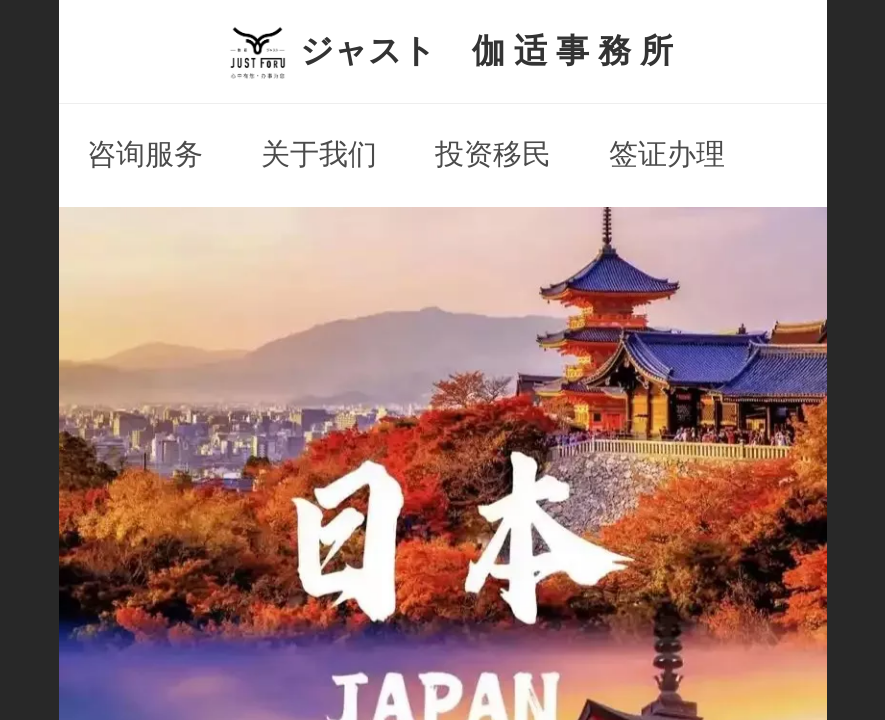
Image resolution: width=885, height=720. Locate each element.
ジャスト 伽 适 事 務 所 (487, 50)
